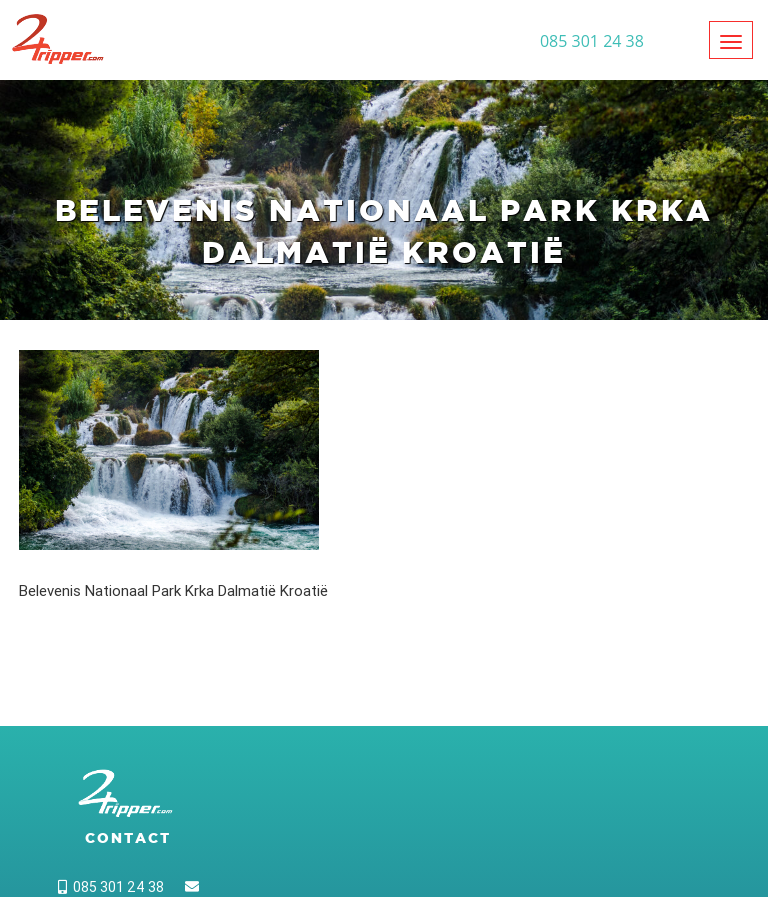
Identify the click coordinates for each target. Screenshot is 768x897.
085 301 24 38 (111, 887)
